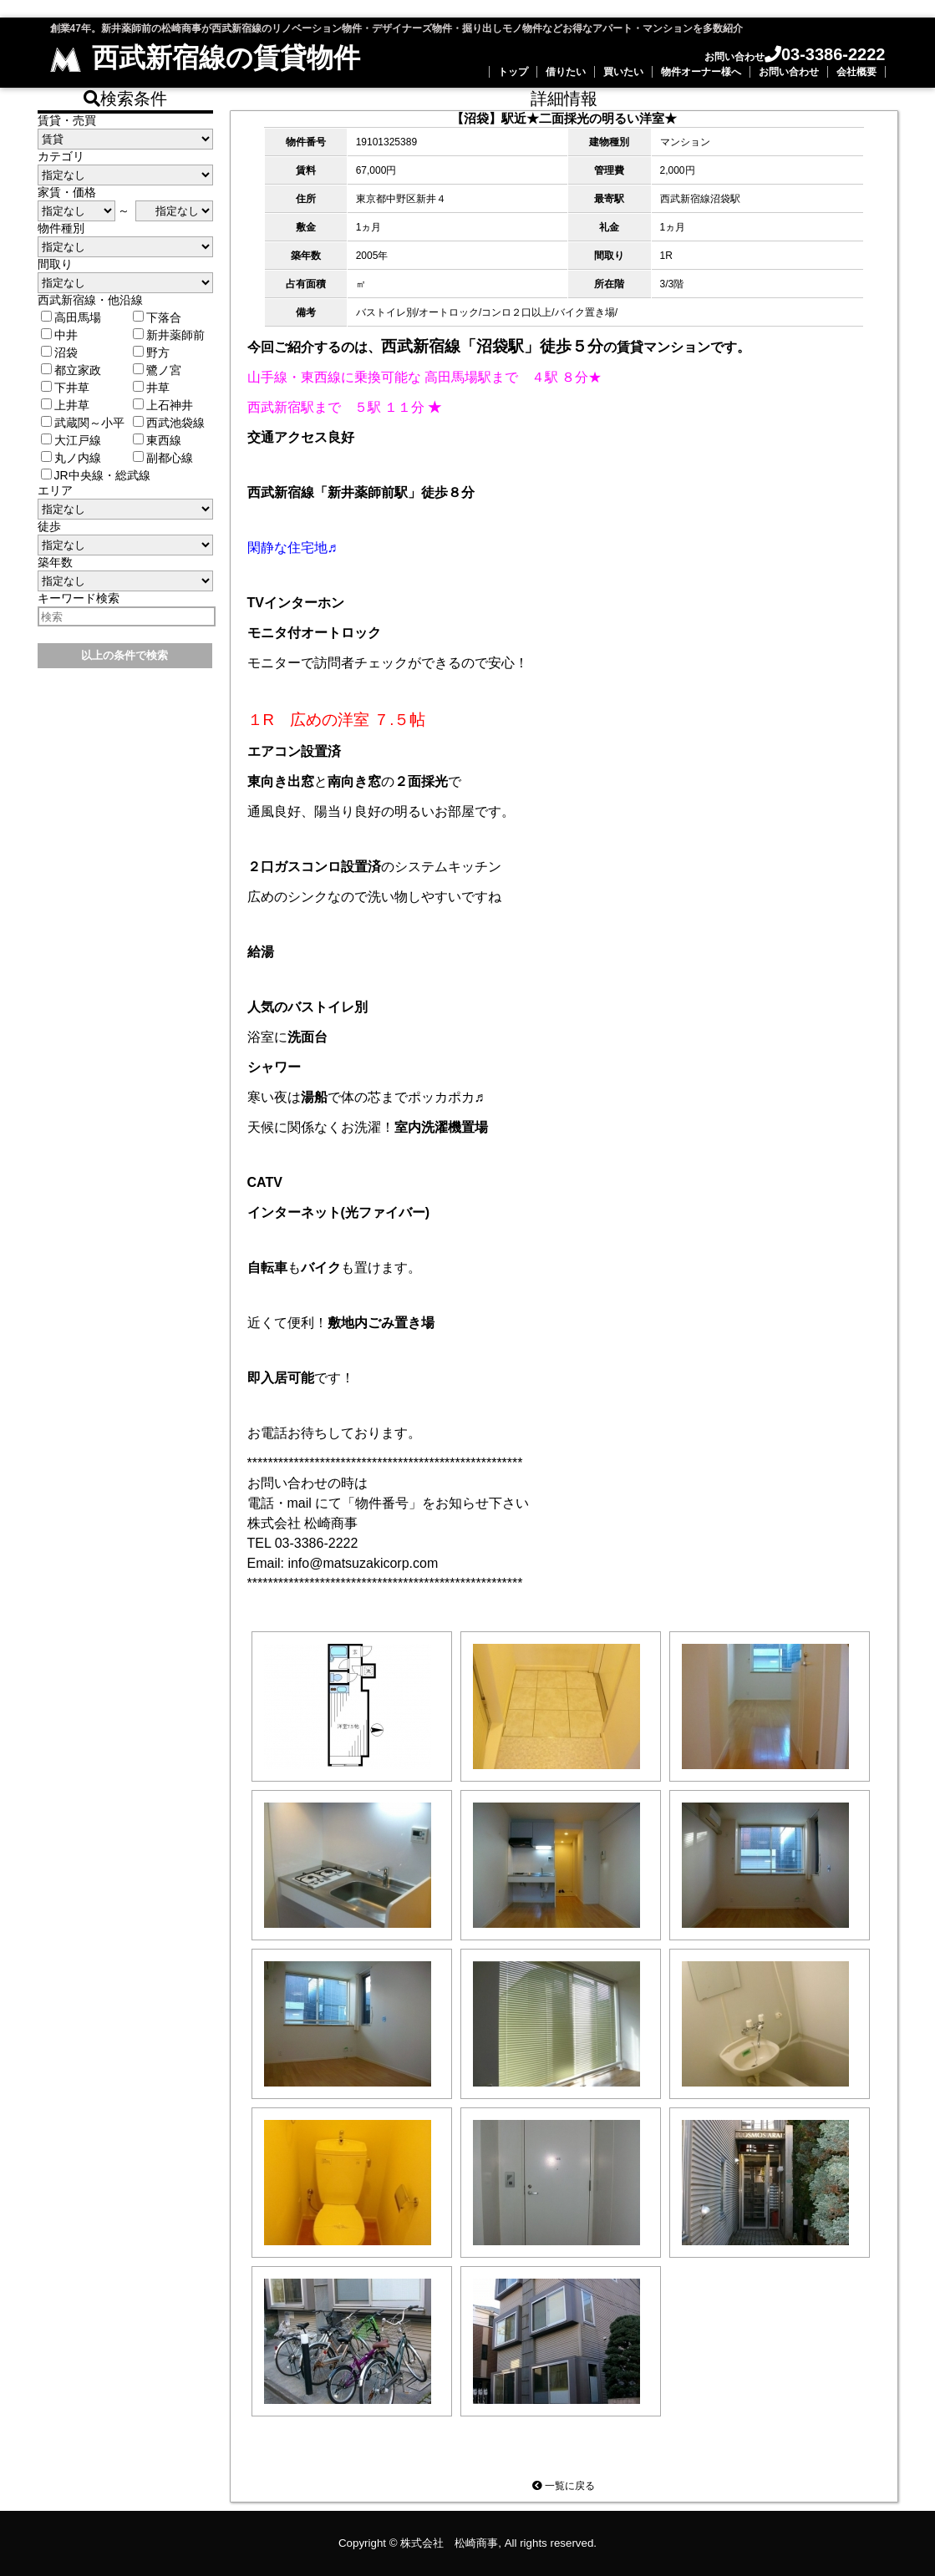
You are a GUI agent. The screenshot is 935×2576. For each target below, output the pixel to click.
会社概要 (856, 72)
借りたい (566, 72)
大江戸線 (71, 440)
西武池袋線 (169, 422)
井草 (151, 387)
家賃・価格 (67, 192)
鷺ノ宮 (157, 370)
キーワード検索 (78, 598)
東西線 (157, 440)
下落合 (157, 317)
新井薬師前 (169, 335)
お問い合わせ (789, 72)
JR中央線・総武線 (95, 475)
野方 (151, 352)
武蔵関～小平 (82, 422)
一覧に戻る (563, 2486)
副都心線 (163, 457)
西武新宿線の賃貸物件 (205, 58)
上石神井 (163, 405)
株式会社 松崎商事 (449, 2543)
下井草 (65, 387)
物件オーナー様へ (701, 72)
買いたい (623, 72)
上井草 (65, 405)
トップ (513, 72)
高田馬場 (71, 317)
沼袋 (59, 352)
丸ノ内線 (71, 457)
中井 (59, 335)
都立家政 (71, 370)
